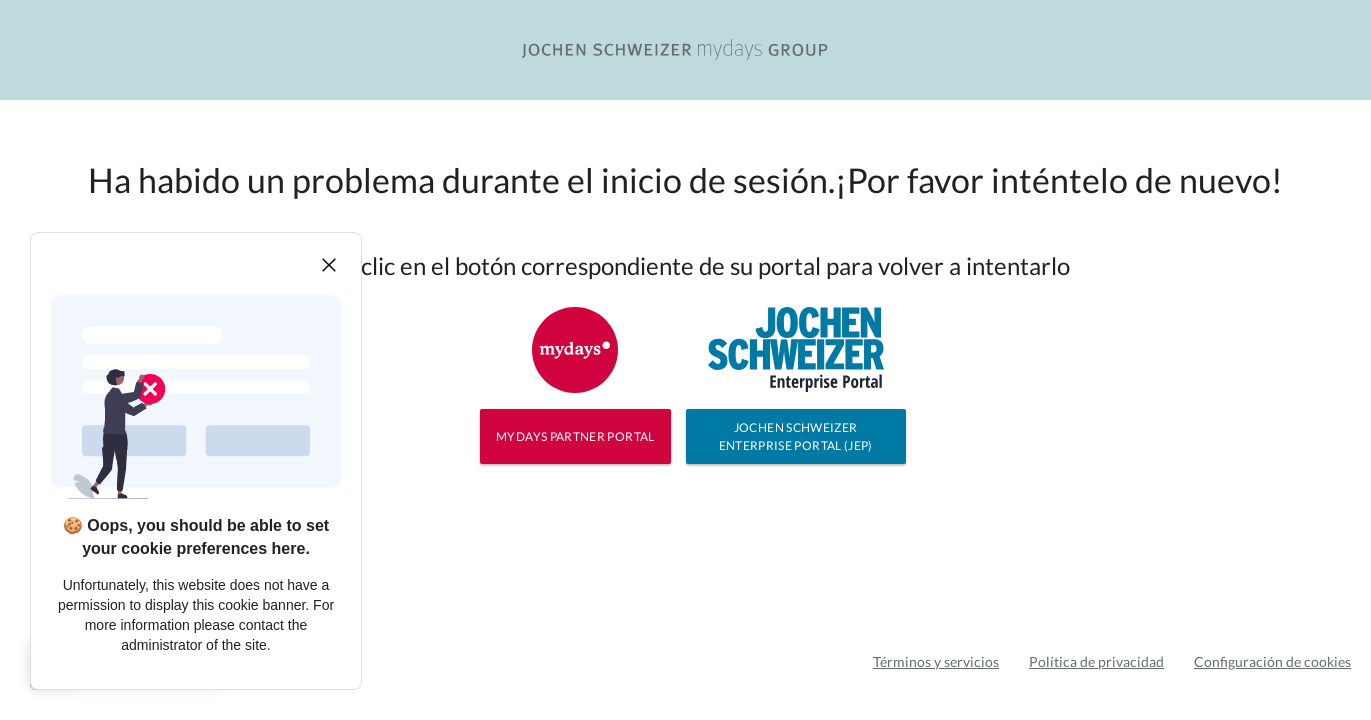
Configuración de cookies (1272, 661)
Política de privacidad (1096, 661)
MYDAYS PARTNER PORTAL (575, 436)
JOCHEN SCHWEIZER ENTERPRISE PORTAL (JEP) (796, 436)
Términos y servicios (936, 661)
